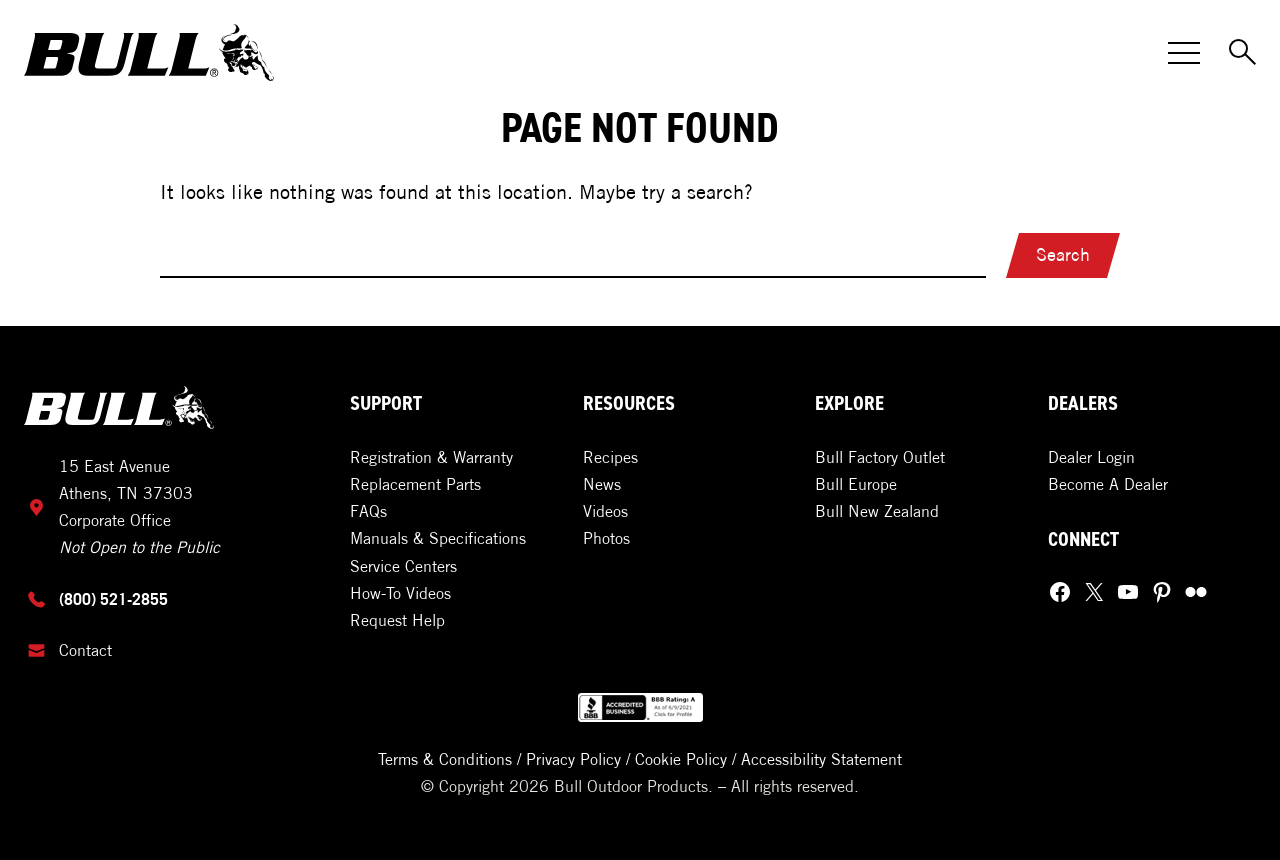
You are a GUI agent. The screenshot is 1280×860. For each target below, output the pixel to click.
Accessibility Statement (821, 759)
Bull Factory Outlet (880, 457)
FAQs (368, 511)
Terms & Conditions (445, 759)
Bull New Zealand (877, 511)
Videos (605, 511)
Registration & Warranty (431, 457)
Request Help (397, 620)
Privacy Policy (573, 759)
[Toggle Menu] (1184, 53)
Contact (85, 650)
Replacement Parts (415, 484)
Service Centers (403, 566)
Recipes (610, 457)
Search (1063, 254)
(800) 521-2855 (113, 599)
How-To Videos (400, 593)
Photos (606, 538)
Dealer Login (1091, 457)
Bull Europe (856, 484)
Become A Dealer (1108, 484)
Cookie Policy (681, 759)
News (602, 484)
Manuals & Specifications (438, 538)
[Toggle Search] (1244, 53)
